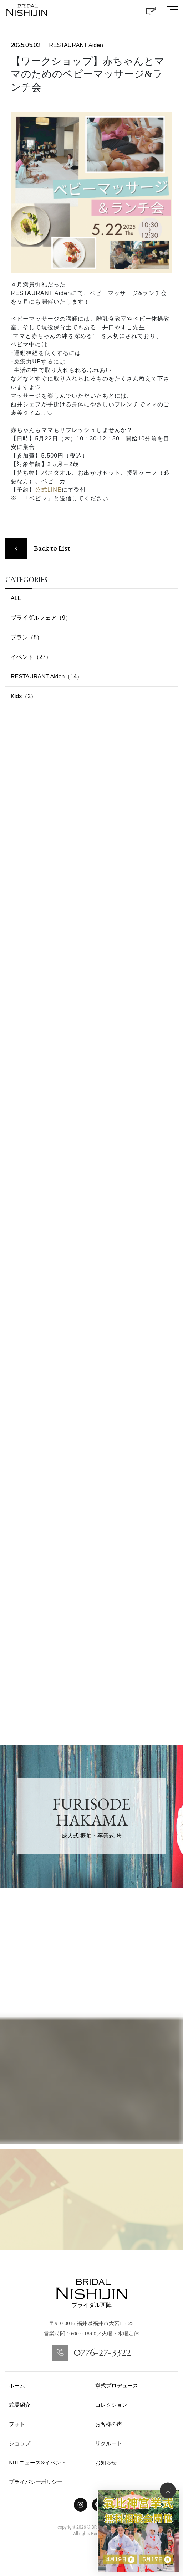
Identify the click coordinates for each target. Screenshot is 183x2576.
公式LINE (48, 490)
